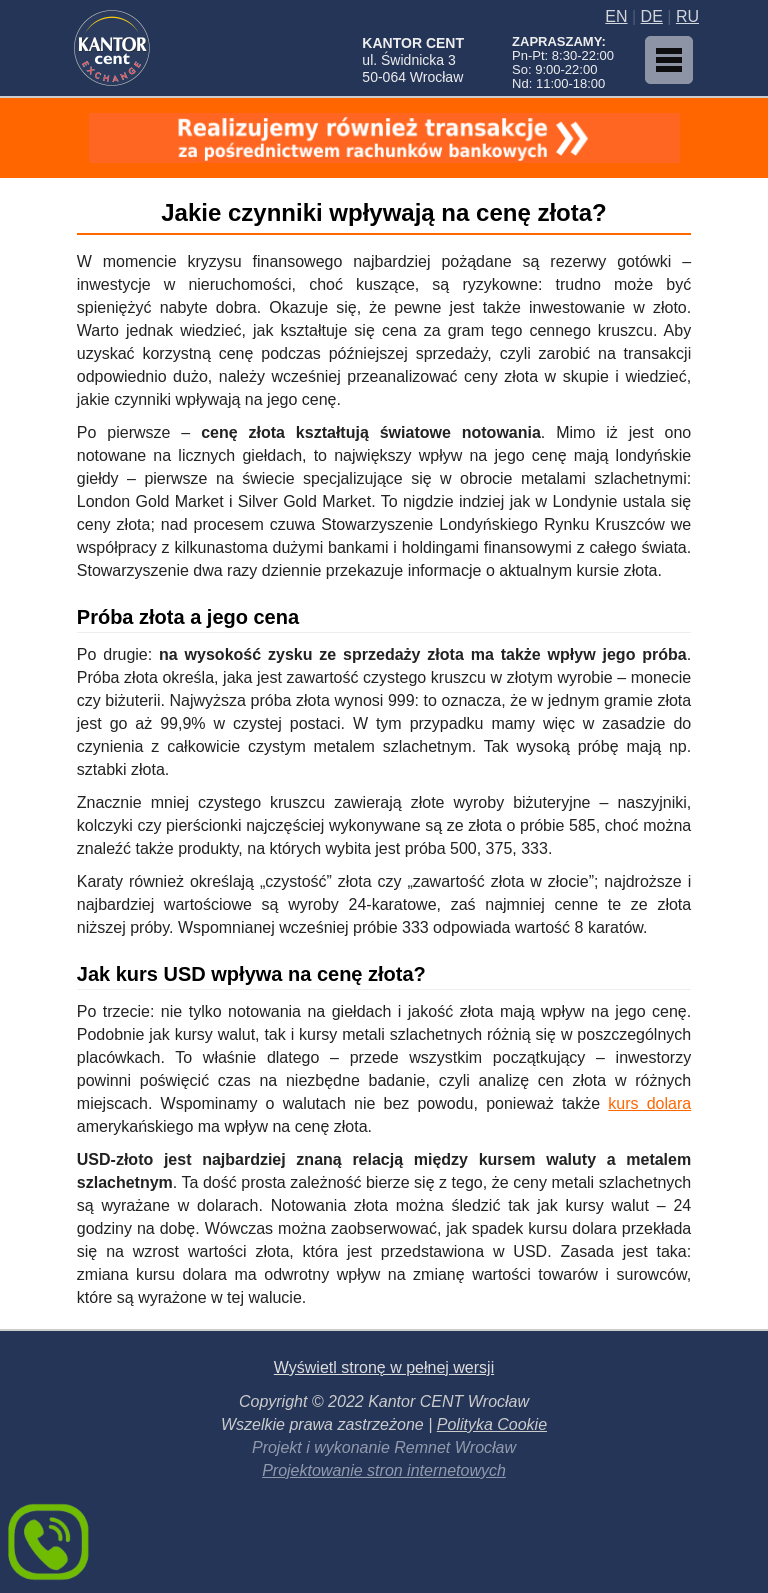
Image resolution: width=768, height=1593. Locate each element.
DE (652, 16)
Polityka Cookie (492, 1424)
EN (616, 16)
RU (687, 16)
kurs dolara (649, 1103)
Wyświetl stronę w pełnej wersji (384, 1367)
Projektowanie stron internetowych (384, 1470)
